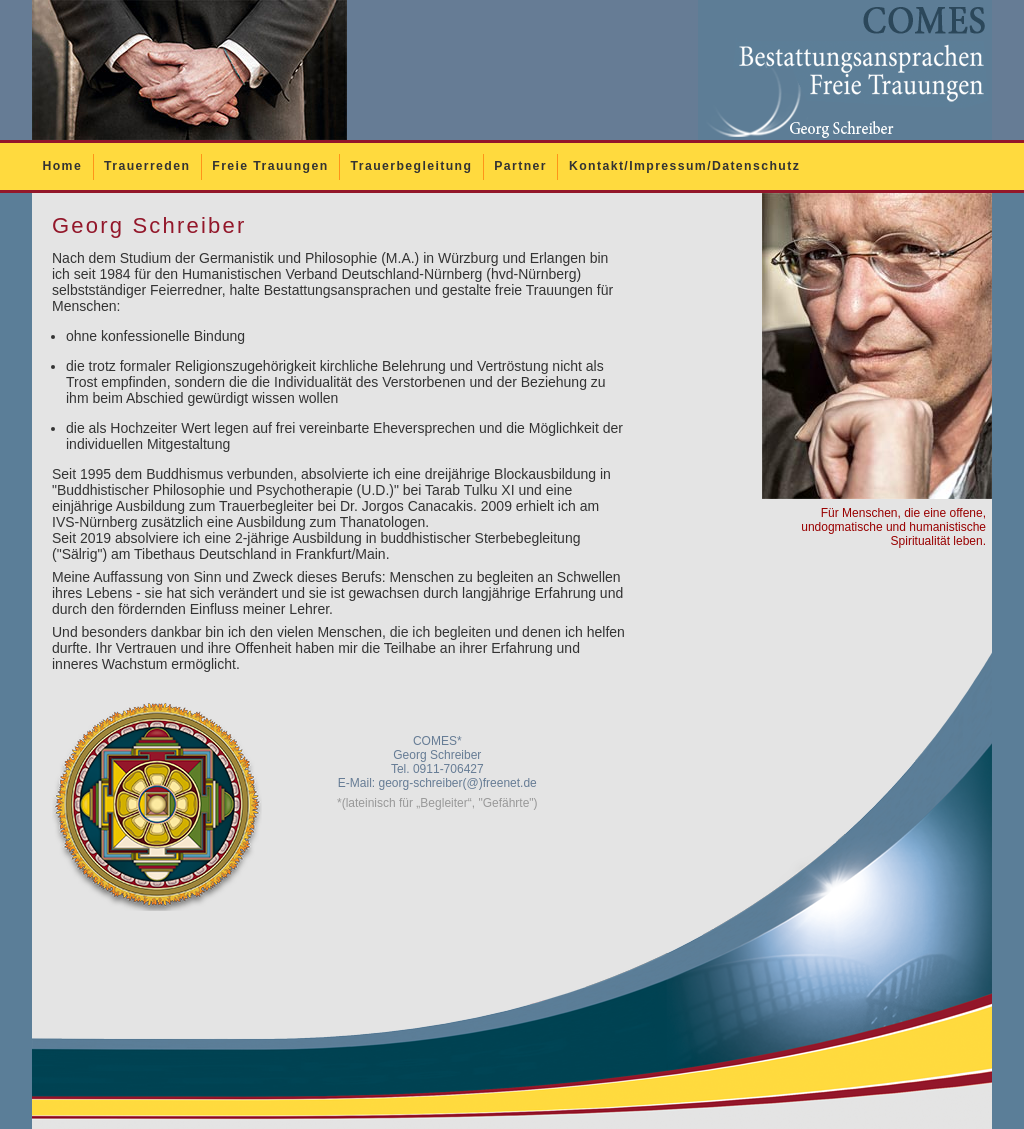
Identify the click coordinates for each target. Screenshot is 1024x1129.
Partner (520, 166)
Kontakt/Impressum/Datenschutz (684, 166)
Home (62, 166)
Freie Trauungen (270, 166)
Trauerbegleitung (412, 166)
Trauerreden (147, 166)
